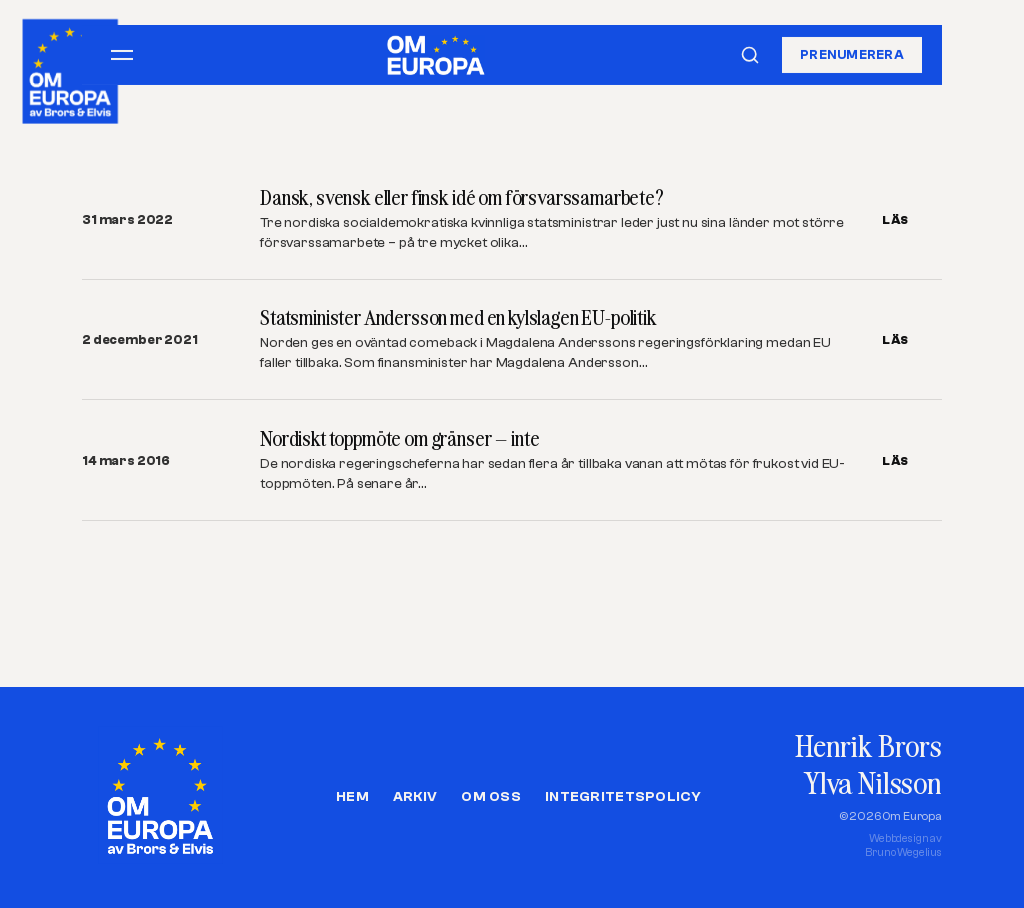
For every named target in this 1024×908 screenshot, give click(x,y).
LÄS (895, 220)
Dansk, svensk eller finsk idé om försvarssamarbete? (462, 197)
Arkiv (415, 797)
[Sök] (750, 55)
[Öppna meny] (122, 55)
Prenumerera (852, 54)
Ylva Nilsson (873, 782)
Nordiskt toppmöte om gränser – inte (399, 438)
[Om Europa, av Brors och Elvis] (71, 66)
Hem (352, 797)
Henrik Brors (868, 745)
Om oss (491, 797)
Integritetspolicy (623, 797)
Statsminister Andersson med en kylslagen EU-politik (458, 317)
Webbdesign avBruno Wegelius (903, 845)
